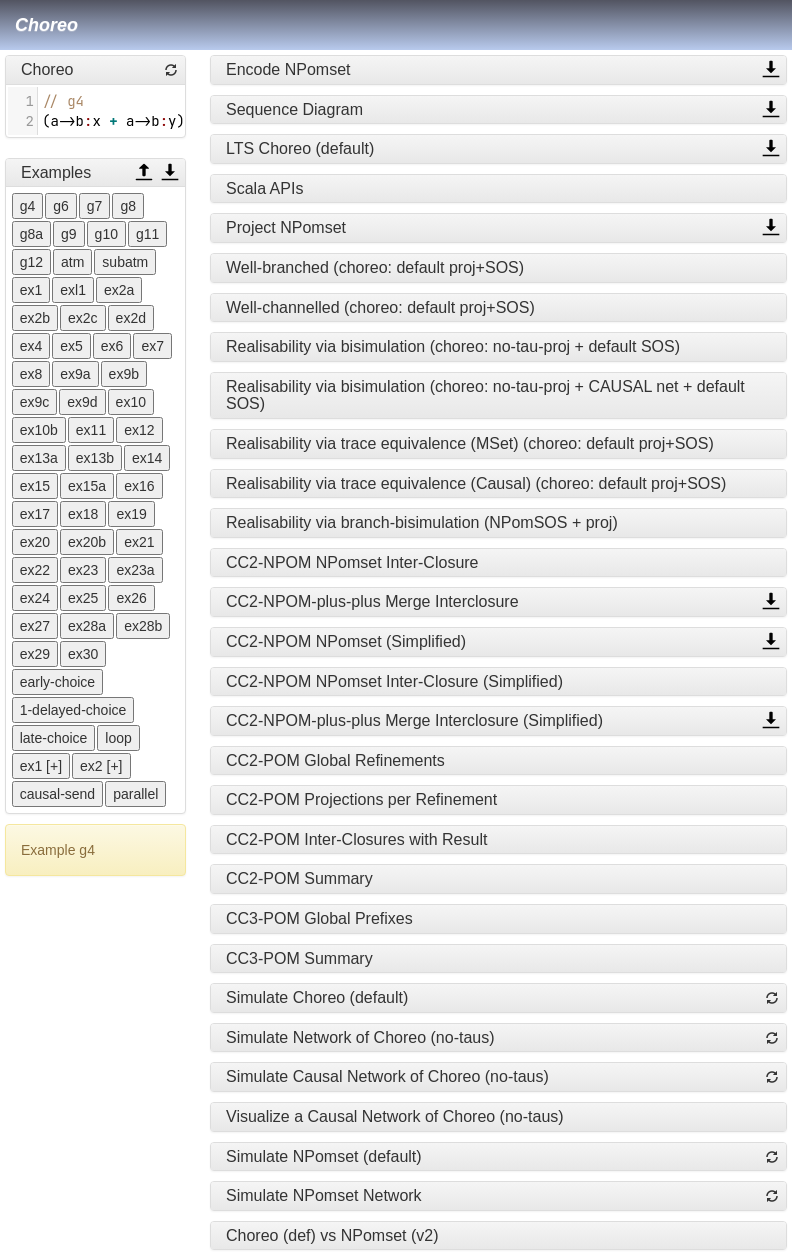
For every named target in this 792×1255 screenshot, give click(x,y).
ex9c (35, 402)
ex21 (139, 542)
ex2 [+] (101, 766)
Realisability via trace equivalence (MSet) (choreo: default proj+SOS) (470, 443)
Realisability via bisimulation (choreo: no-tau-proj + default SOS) (453, 346)
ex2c (83, 318)
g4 (28, 206)
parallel (135, 794)
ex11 (91, 430)
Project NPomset (286, 227)
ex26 (131, 598)
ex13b (95, 458)
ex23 (83, 570)
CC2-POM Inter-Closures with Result (356, 839)
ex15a (87, 486)
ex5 (71, 346)
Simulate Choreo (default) (317, 997)
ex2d (131, 318)
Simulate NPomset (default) (324, 1156)
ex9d (82, 402)
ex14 (147, 458)
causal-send (58, 794)
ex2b (35, 318)
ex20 (35, 542)
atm (72, 262)
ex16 (139, 486)
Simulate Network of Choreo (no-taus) (360, 1037)
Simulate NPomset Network (324, 1195)
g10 (106, 234)
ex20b (87, 542)
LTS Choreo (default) (300, 148)
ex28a (87, 626)
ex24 (35, 598)
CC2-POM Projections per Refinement (361, 799)
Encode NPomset (288, 69)
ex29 (35, 654)
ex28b (143, 626)
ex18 (83, 514)
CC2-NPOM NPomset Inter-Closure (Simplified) (394, 681)
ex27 (35, 626)
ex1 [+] (41, 766)
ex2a (119, 290)
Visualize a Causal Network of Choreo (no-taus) (395, 1116)
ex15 (35, 486)
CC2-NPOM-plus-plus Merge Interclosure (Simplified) (414, 720)
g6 (61, 206)
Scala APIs (264, 188)
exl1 (73, 290)
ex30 (83, 654)
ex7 (152, 346)
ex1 (31, 290)
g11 (147, 234)
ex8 (31, 374)
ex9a (75, 374)
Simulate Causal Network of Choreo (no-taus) (387, 1076)
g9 (69, 234)
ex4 (31, 346)
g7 (95, 206)
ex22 (35, 570)
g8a (31, 234)
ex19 (131, 514)
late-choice (54, 738)
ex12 (139, 430)
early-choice (57, 682)
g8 (128, 206)
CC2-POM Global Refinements (335, 760)
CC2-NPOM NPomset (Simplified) (346, 641)
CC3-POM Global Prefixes (319, 918)
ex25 (83, 598)
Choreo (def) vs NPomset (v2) (332, 1235)
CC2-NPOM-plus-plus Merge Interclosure (372, 601)
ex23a (135, 570)
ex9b (124, 374)
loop (118, 738)
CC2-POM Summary (299, 878)
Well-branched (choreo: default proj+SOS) (375, 267)
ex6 (112, 346)
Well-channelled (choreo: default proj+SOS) (380, 307)
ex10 (131, 402)
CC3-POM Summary (299, 958)
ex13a (39, 458)
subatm (125, 262)
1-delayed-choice (73, 710)
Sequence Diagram (294, 109)
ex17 (35, 514)
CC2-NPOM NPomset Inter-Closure (352, 562)
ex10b (39, 430)
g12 (31, 262)
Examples (56, 172)
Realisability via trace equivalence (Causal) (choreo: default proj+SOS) (476, 483)
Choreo (46, 25)
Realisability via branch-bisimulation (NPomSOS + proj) (422, 522)
